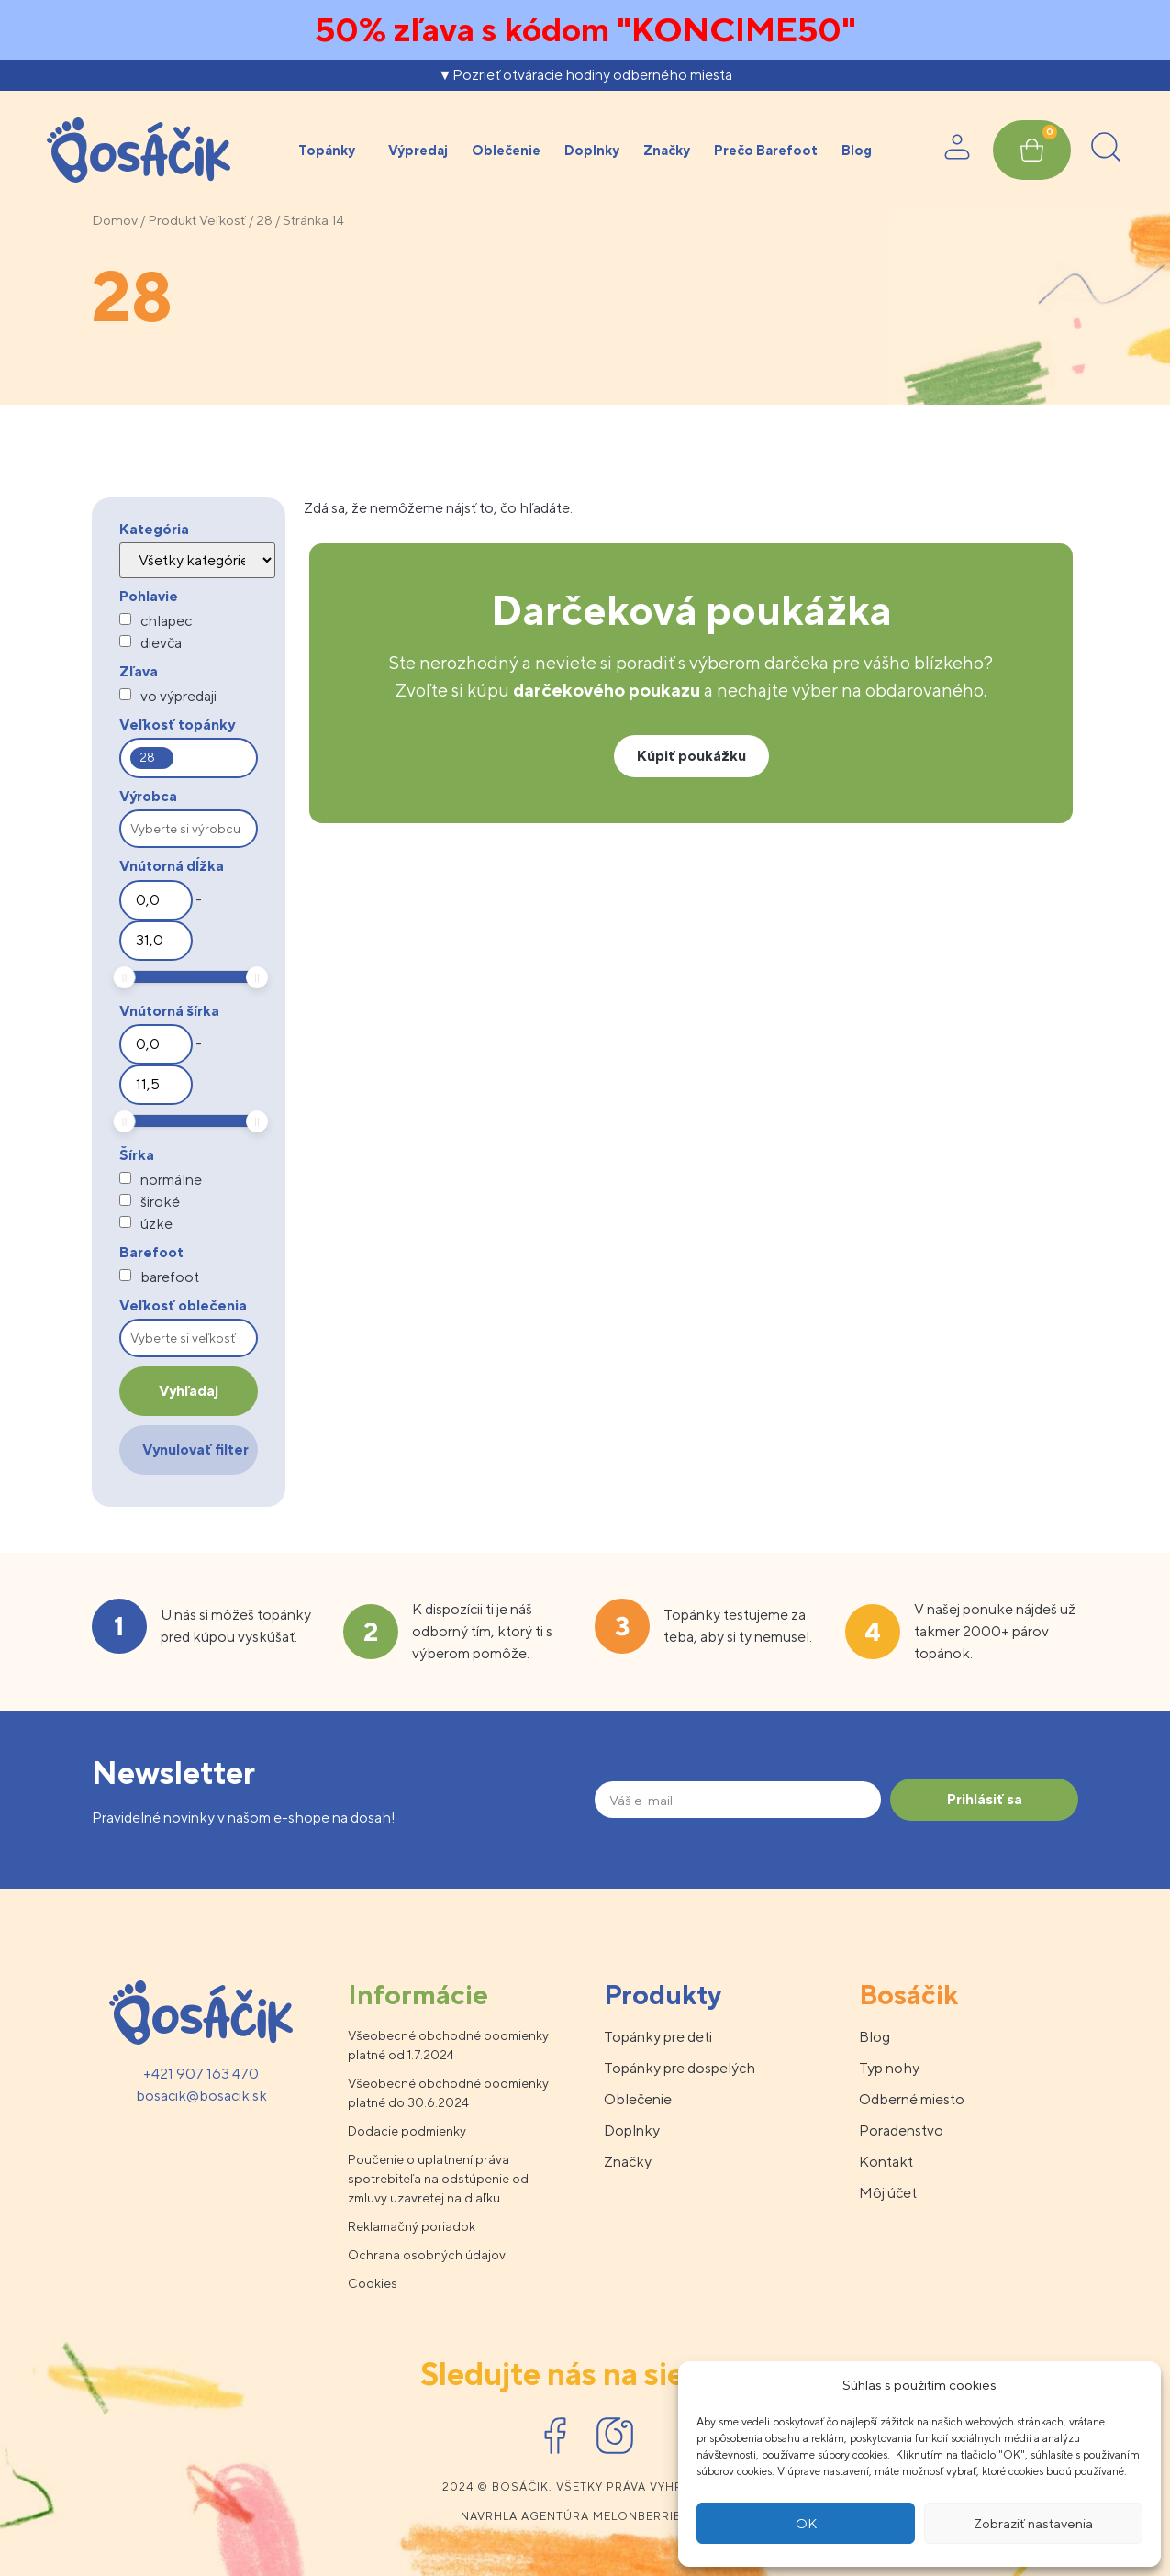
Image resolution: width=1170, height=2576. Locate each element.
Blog (856, 150)
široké (160, 1202)
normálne (171, 1180)
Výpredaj (418, 150)
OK (806, 2523)
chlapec (166, 621)
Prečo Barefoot (766, 150)
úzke (156, 1224)
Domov (115, 220)
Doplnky (591, 150)
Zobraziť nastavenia (1033, 2523)
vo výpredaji (178, 696)
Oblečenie (506, 150)
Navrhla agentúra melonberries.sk (585, 2516)
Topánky (331, 150)
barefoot (169, 1277)
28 (264, 220)
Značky (666, 150)
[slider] (125, 977)
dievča (161, 643)
